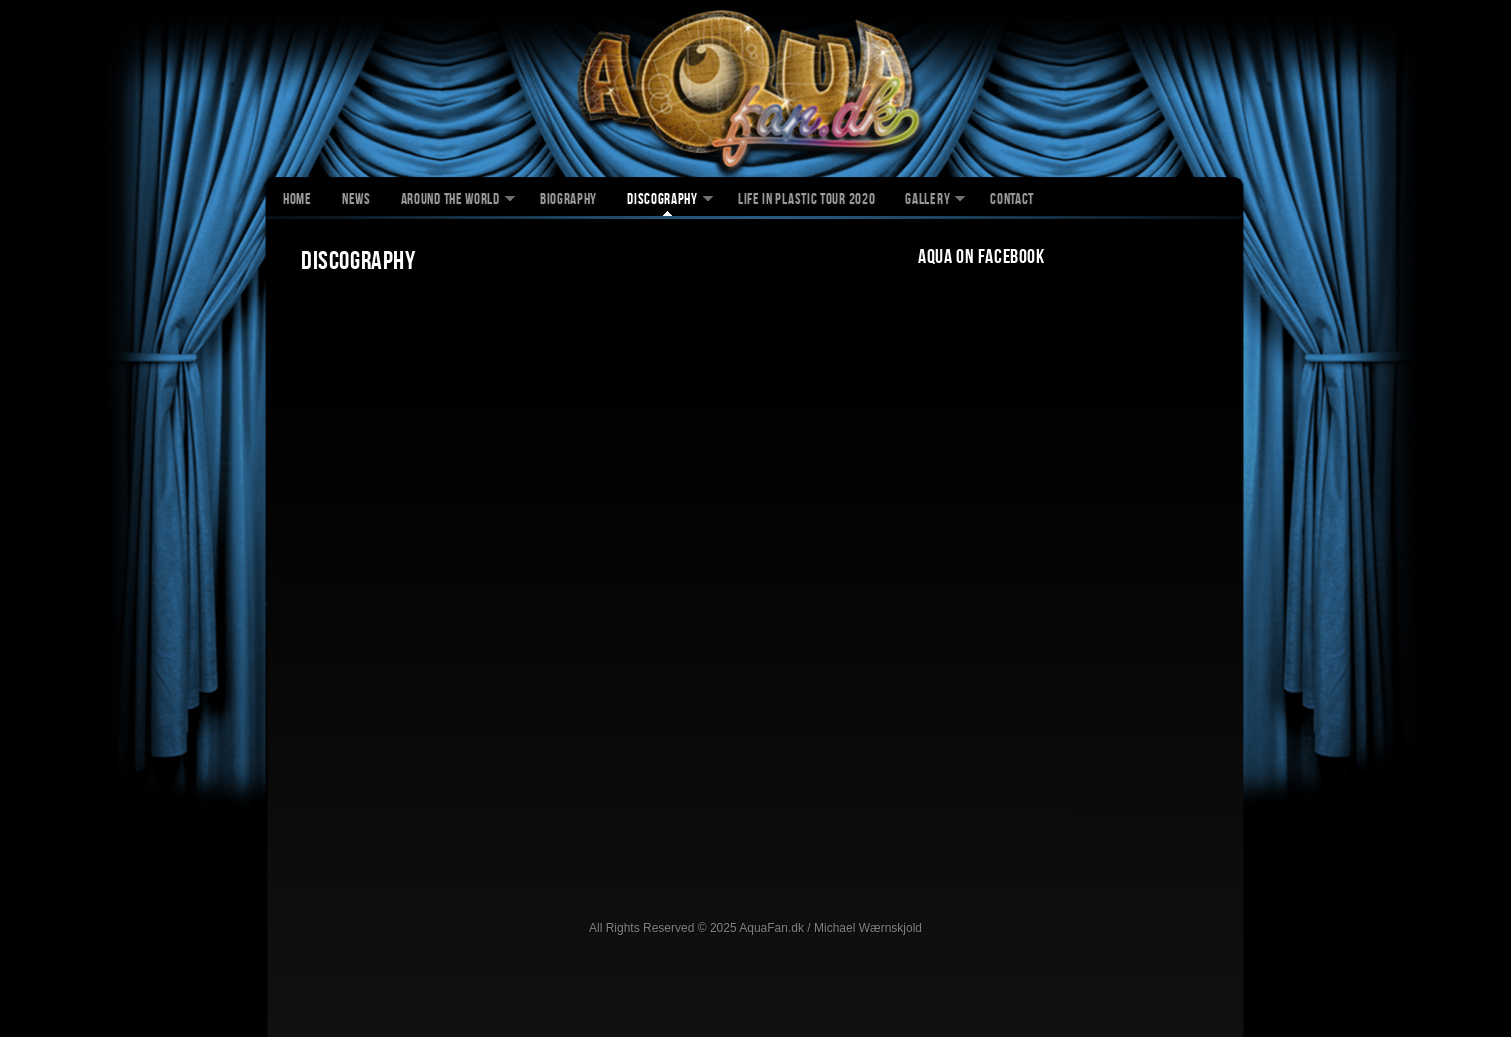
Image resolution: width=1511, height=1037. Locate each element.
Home (297, 201)
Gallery (927, 201)
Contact (1012, 201)
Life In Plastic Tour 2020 (807, 201)
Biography (568, 201)
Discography (662, 201)
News (356, 201)
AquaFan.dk (755, 91)
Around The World (450, 201)
